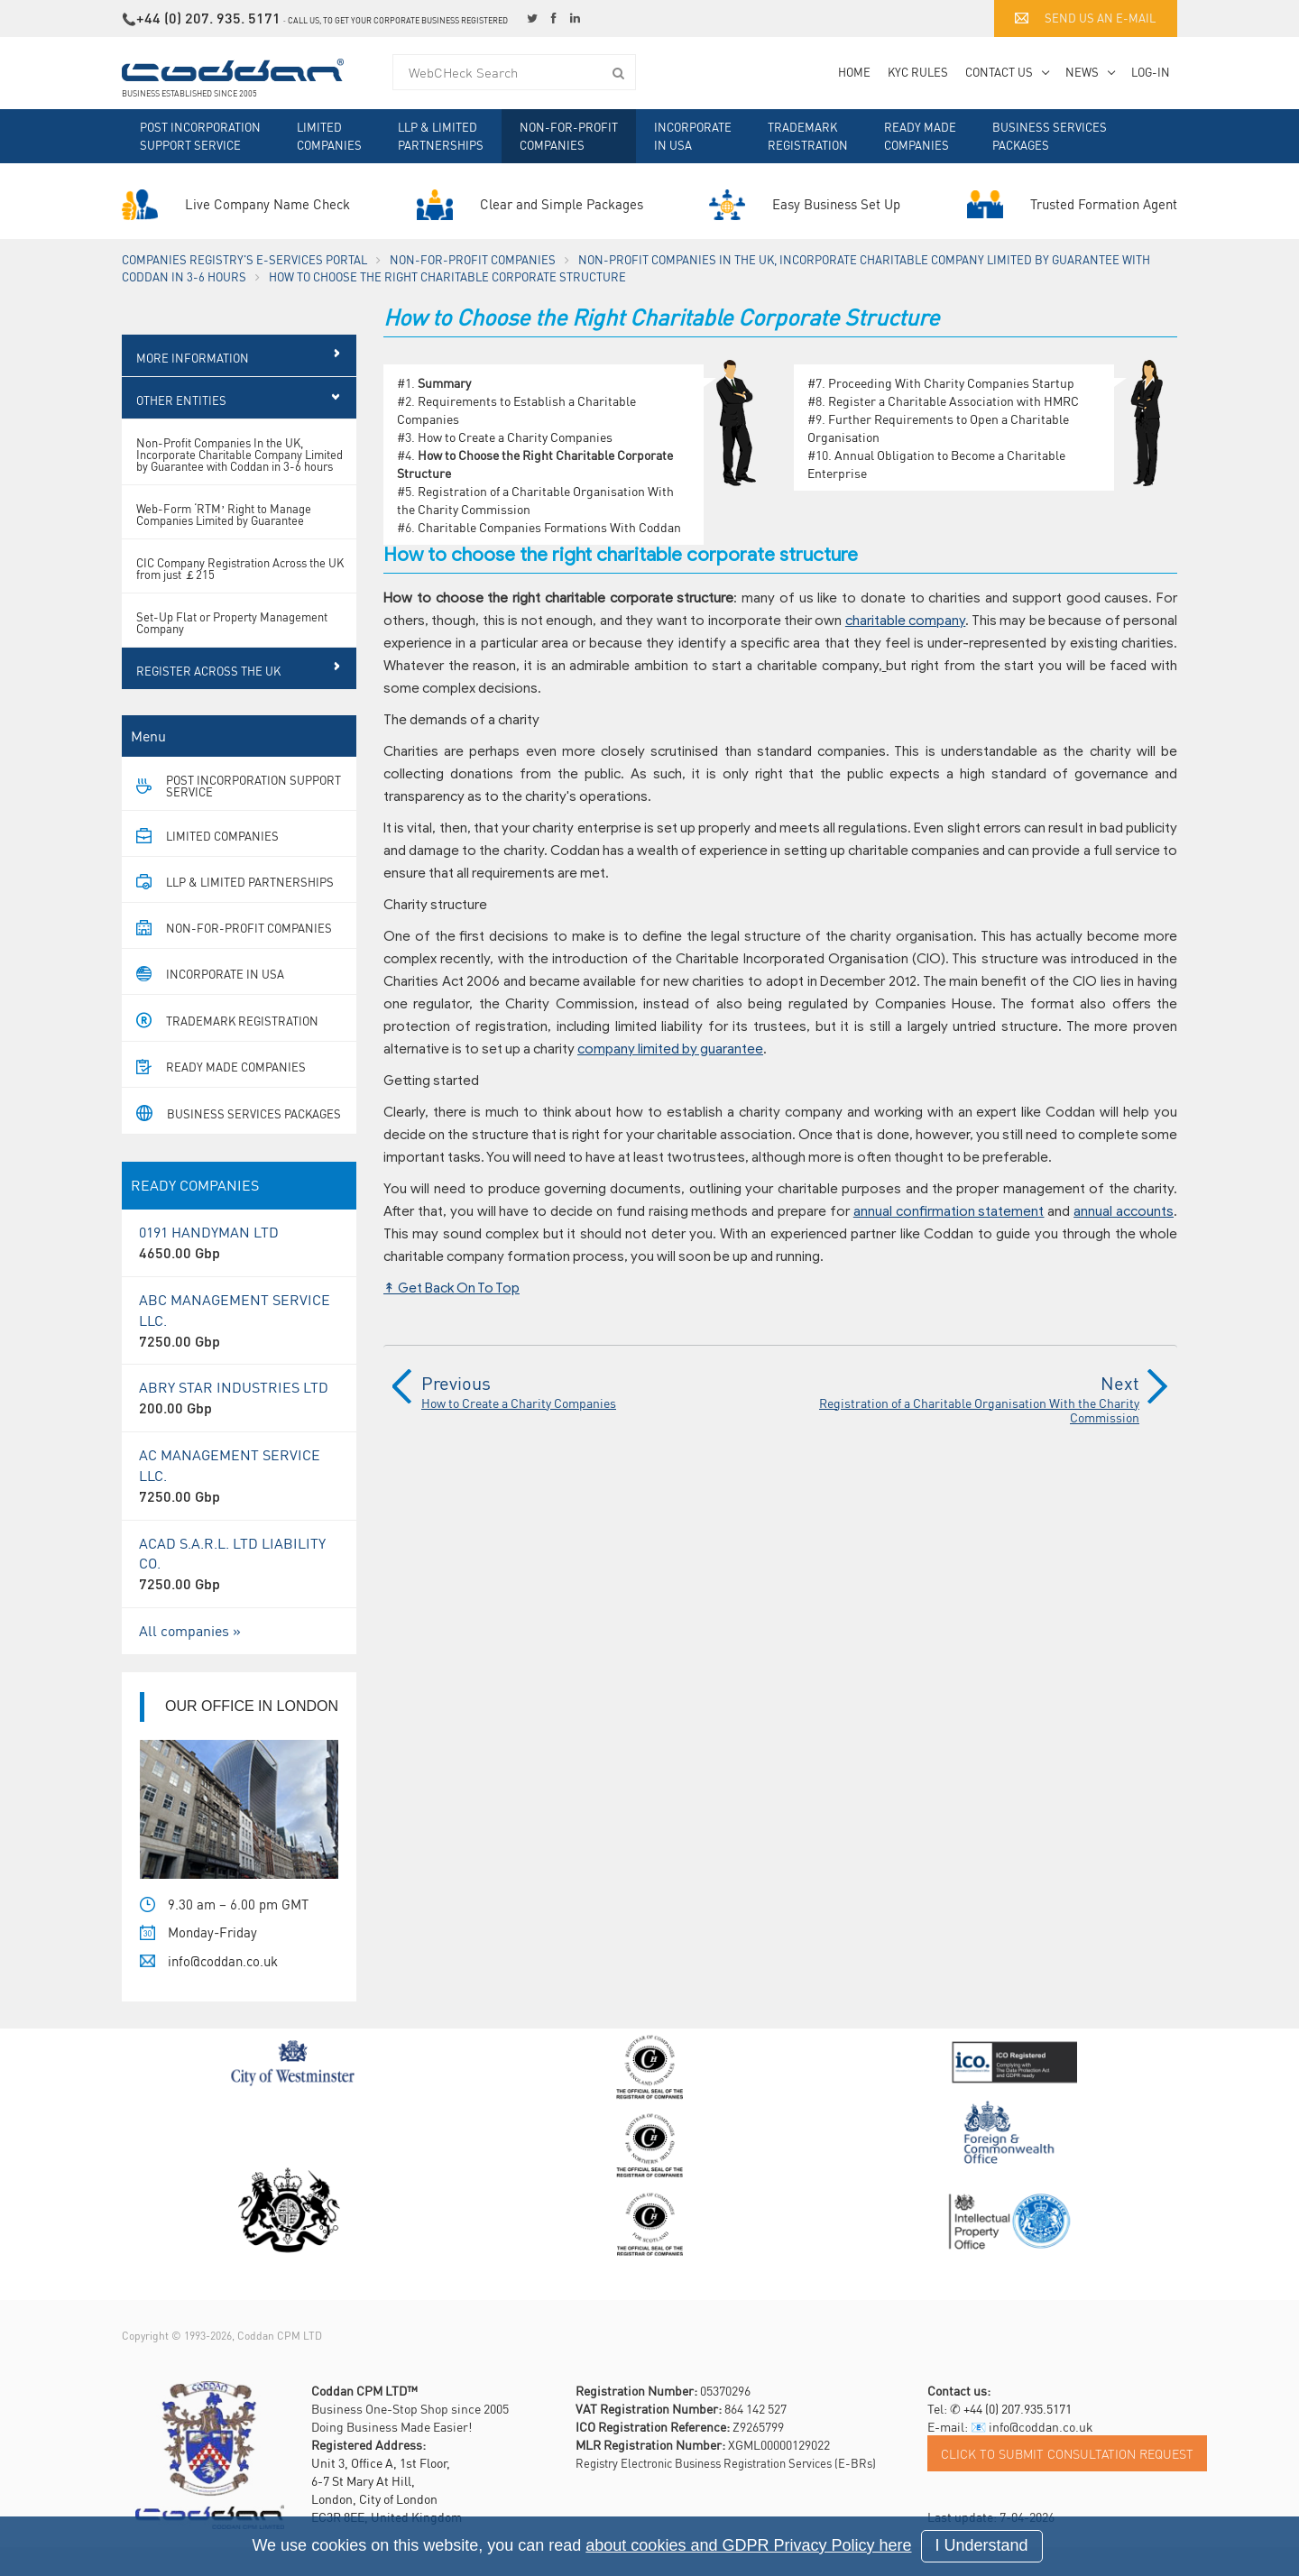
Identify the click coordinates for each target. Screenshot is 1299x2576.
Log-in (1150, 71)
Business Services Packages (1049, 135)
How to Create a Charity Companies (515, 436)
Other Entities (181, 429)
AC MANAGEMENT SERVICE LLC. (239, 1505)
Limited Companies (329, 135)
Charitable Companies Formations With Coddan (549, 527)
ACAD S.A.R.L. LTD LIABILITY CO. (239, 1593)
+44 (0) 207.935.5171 (1017, 2437)
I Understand (981, 2545)
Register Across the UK (208, 699)
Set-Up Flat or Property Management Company (231, 651)
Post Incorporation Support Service (200, 135)
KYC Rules (918, 71)
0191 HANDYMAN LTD (239, 1272)
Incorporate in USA (693, 135)
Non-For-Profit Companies (569, 135)
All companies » (190, 1659)
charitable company (905, 620)
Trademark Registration (808, 135)
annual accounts (1123, 1211)
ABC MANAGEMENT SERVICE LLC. (239, 1350)
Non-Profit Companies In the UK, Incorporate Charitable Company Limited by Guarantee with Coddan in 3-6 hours (239, 483)
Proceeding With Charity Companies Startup (951, 382)
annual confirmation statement (949, 1211)
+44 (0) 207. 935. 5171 (208, 17)
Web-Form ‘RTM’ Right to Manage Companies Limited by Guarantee (223, 543)
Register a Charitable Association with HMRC (953, 400)
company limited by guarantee (670, 1049)
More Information (192, 386)
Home (854, 71)
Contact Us (999, 71)
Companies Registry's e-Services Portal (244, 259)
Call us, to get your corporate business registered (398, 20)
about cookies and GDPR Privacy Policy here (748, 2545)
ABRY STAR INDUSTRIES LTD (239, 1427)
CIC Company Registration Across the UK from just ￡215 (240, 597)
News (1082, 71)
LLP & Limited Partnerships (441, 135)
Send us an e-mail (1085, 17)
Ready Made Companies (920, 135)
